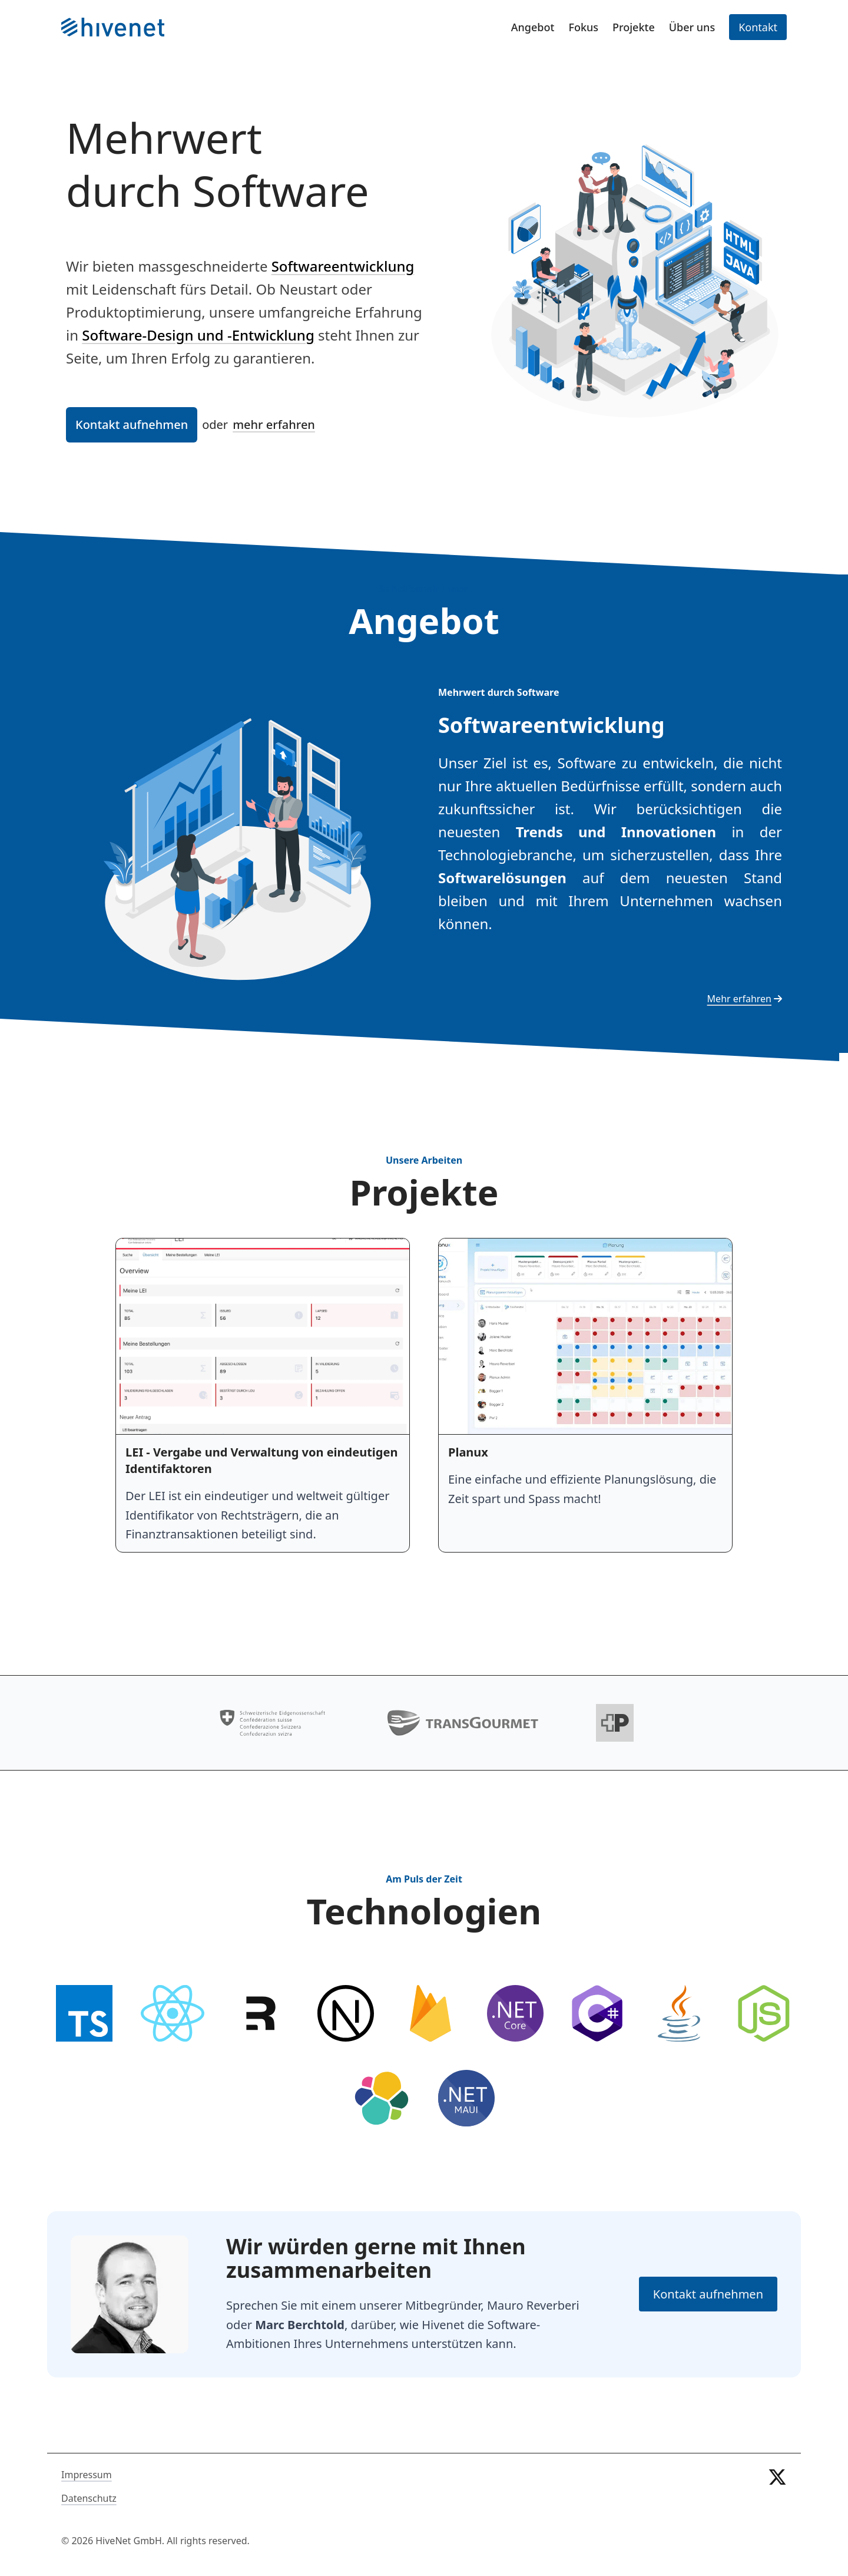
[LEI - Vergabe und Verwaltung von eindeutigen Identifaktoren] (262, 1395)
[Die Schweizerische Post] (615, 1723)
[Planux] (585, 1395)
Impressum (86, 2474)
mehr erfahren (274, 424)
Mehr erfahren (744, 998)
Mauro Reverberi (533, 2305)
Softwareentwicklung (343, 266)
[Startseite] (112, 27)
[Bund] (272, 1723)
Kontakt (757, 27)
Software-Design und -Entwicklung (198, 335)
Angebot (533, 27)
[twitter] (777, 2508)
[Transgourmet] (463, 1723)
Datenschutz (89, 2498)
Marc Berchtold (299, 2325)
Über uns (692, 27)
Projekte (633, 27)
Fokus (583, 27)
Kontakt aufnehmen (131, 424)
